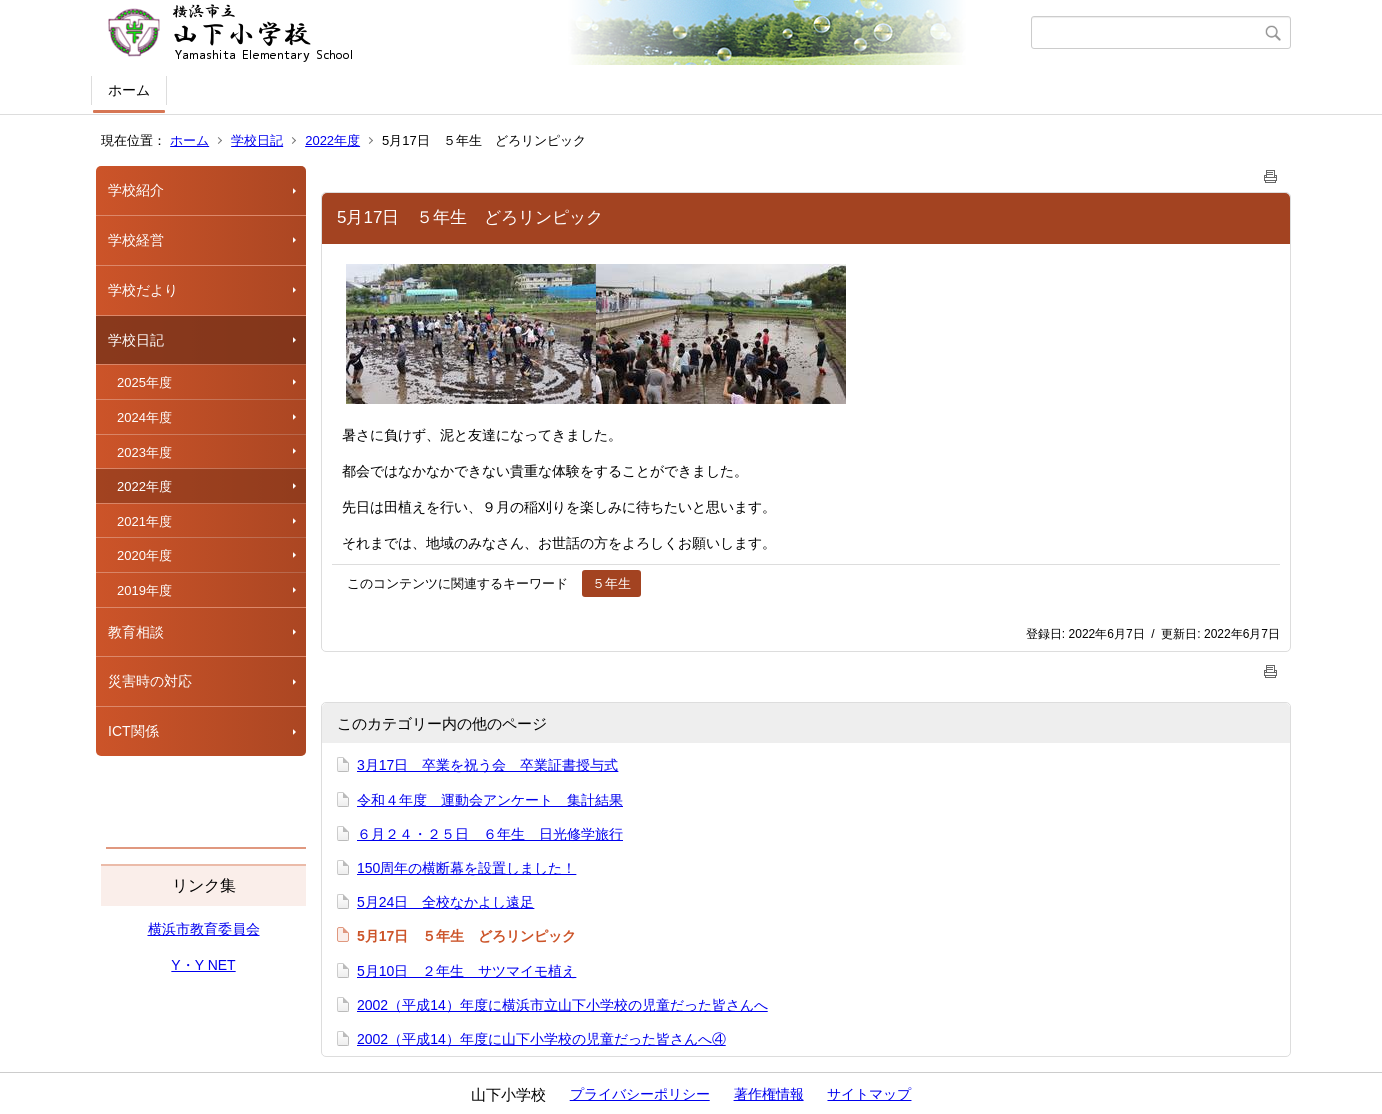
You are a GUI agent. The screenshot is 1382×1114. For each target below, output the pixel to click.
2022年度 (332, 140)
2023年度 (144, 452)
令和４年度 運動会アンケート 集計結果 (490, 800)
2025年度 (144, 382)
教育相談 (136, 632)
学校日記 (257, 140)
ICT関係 (133, 731)
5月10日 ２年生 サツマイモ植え (466, 971)
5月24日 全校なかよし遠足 (445, 902)
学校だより (143, 290)
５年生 (611, 583)
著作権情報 (769, 1094)
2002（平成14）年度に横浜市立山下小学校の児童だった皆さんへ (562, 1005)
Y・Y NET (203, 965)
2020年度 (144, 555)
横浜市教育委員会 (204, 929)
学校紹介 (136, 190)
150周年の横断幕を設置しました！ (466, 868)
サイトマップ (869, 1094)
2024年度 (144, 417)
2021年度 (144, 521)
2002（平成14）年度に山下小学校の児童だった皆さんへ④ (541, 1039)
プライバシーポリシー (640, 1094)
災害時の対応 (150, 681)
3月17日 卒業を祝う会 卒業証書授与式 (487, 765)
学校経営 (136, 240)
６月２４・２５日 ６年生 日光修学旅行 (490, 834)
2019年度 (144, 590)
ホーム (129, 90)
